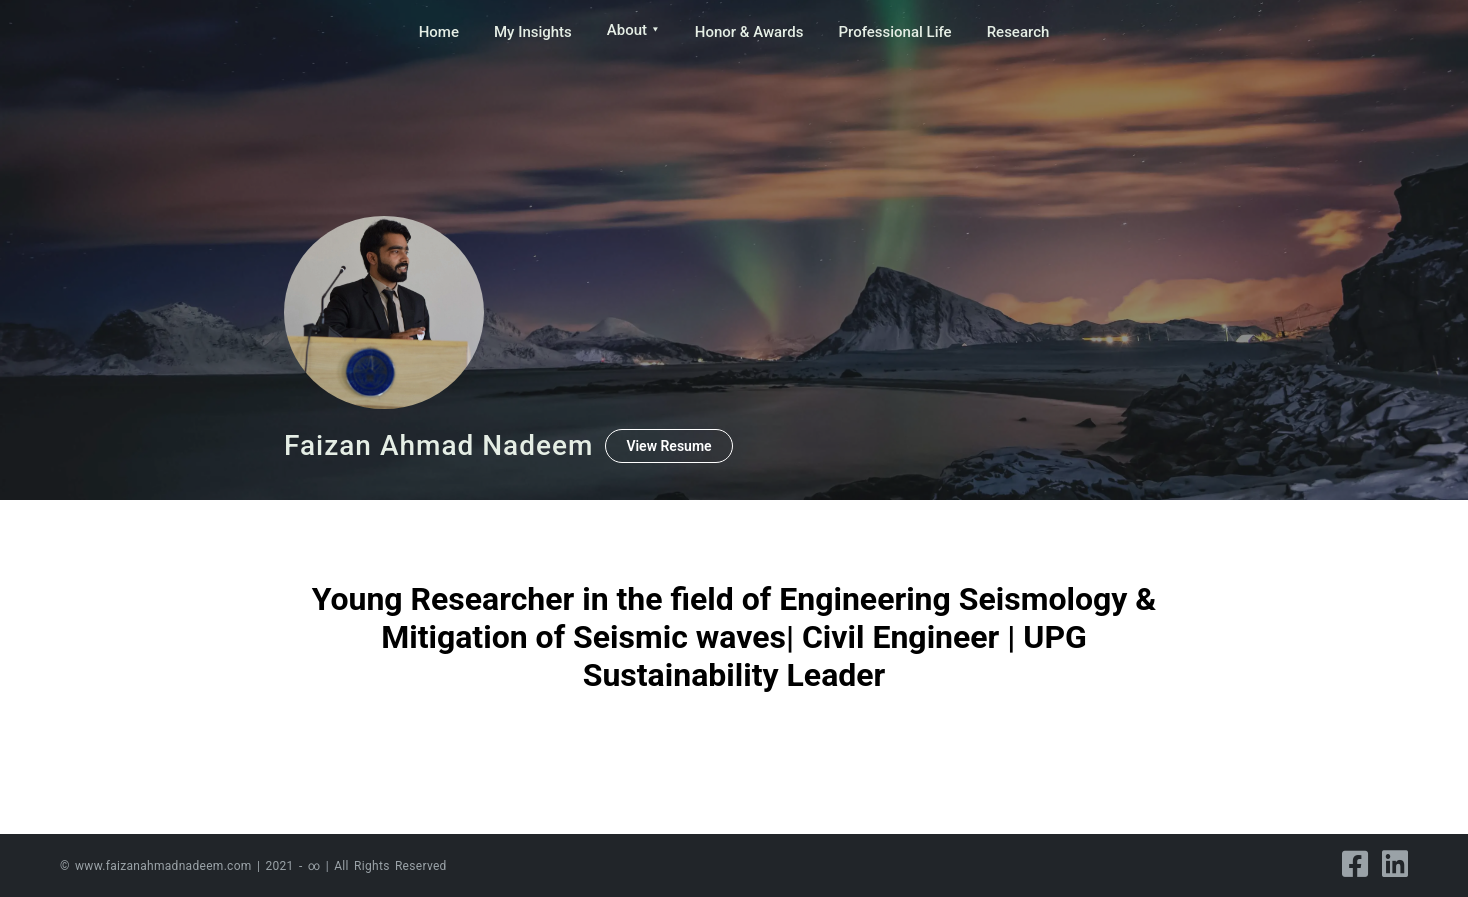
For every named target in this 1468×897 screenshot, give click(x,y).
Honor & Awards (749, 32)
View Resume (668, 446)
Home (439, 32)
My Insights (533, 32)
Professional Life (894, 32)
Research (1018, 32)
